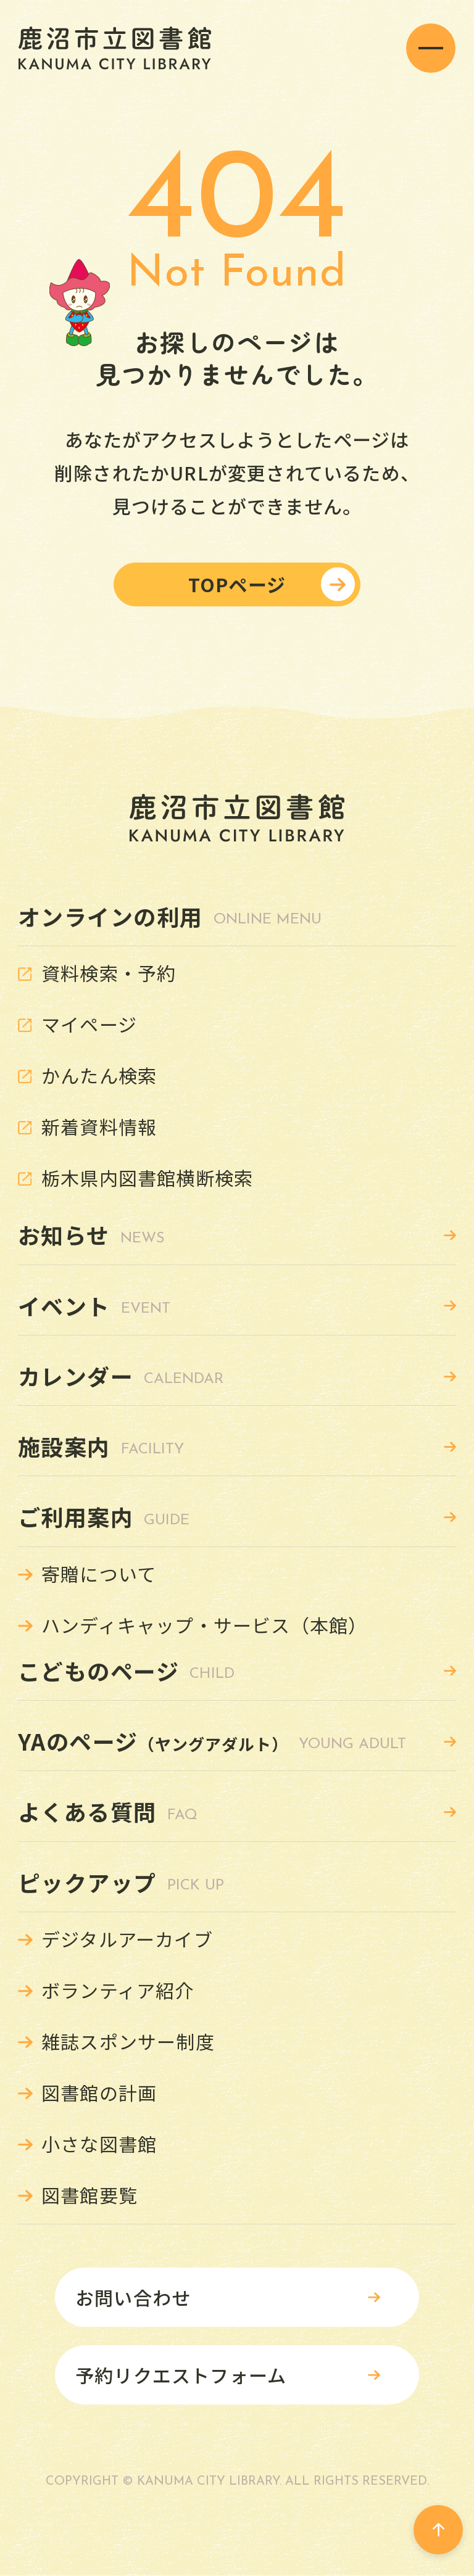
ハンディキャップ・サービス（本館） (204, 1624)
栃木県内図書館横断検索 (147, 1177)
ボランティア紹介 (117, 1990)
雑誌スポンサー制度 (128, 2041)
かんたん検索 (99, 1075)
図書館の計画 (99, 2092)
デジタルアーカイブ (127, 1938)
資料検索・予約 (108, 972)
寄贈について (98, 1573)
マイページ (89, 1024)
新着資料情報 (99, 1126)
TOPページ (237, 584)
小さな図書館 (99, 2143)
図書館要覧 (89, 2194)
